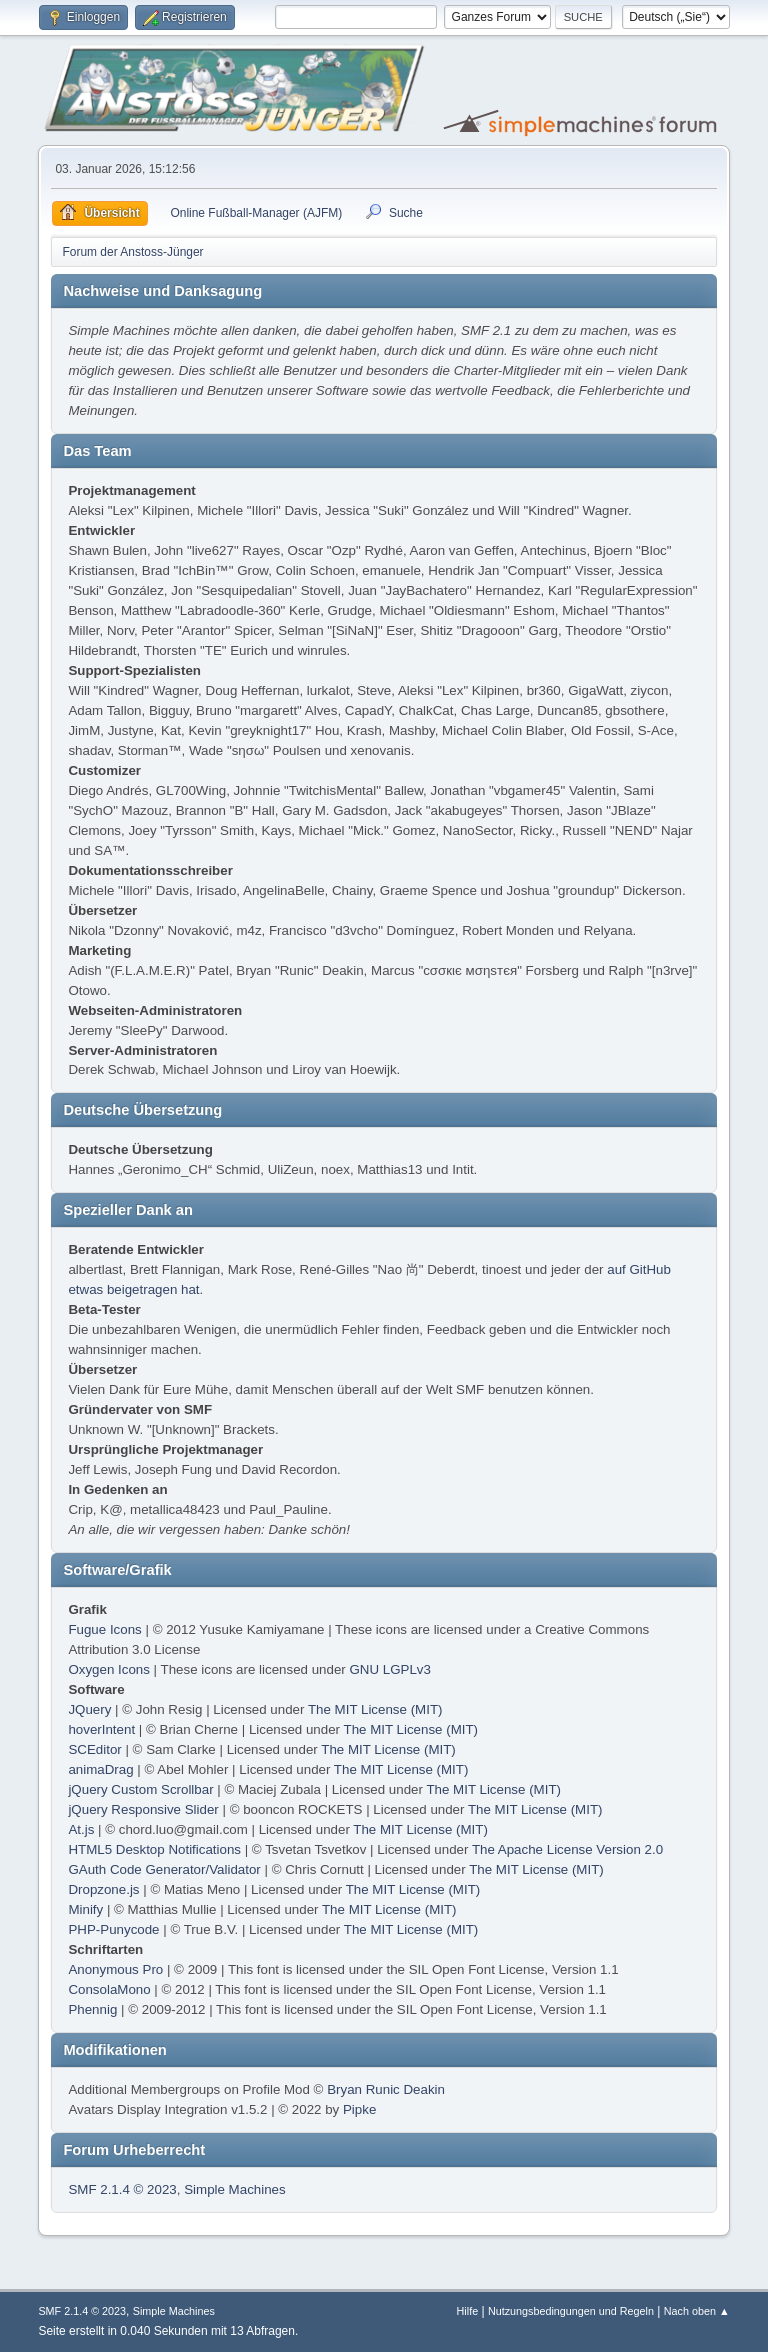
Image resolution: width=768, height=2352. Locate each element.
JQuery (89, 1709)
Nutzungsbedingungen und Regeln (571, 2311)
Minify (85, 1909)
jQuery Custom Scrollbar (140, 1789)
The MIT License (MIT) (375, 1709)
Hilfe (468, 2311)
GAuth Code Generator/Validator (164, 1869)
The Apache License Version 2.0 (567, 1849)
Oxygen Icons (109, 1669)
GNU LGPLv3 (389, 1669)
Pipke (359, 2109)
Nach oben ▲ (697, 2311)
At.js (81, 1829)
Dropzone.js (103, 1889)
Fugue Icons (104, 1629)
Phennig (92, 2009)
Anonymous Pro (115, 1969)
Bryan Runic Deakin (386, 2089)
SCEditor (94, 1749)
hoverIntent (101, 1729)
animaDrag (100, 1769)
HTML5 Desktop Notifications (154, 1849)
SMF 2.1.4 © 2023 (122, 2189)
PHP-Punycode (113, 1929)
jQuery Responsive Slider (143, 1809)
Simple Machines (234, 2189)
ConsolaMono (109, 1989)
